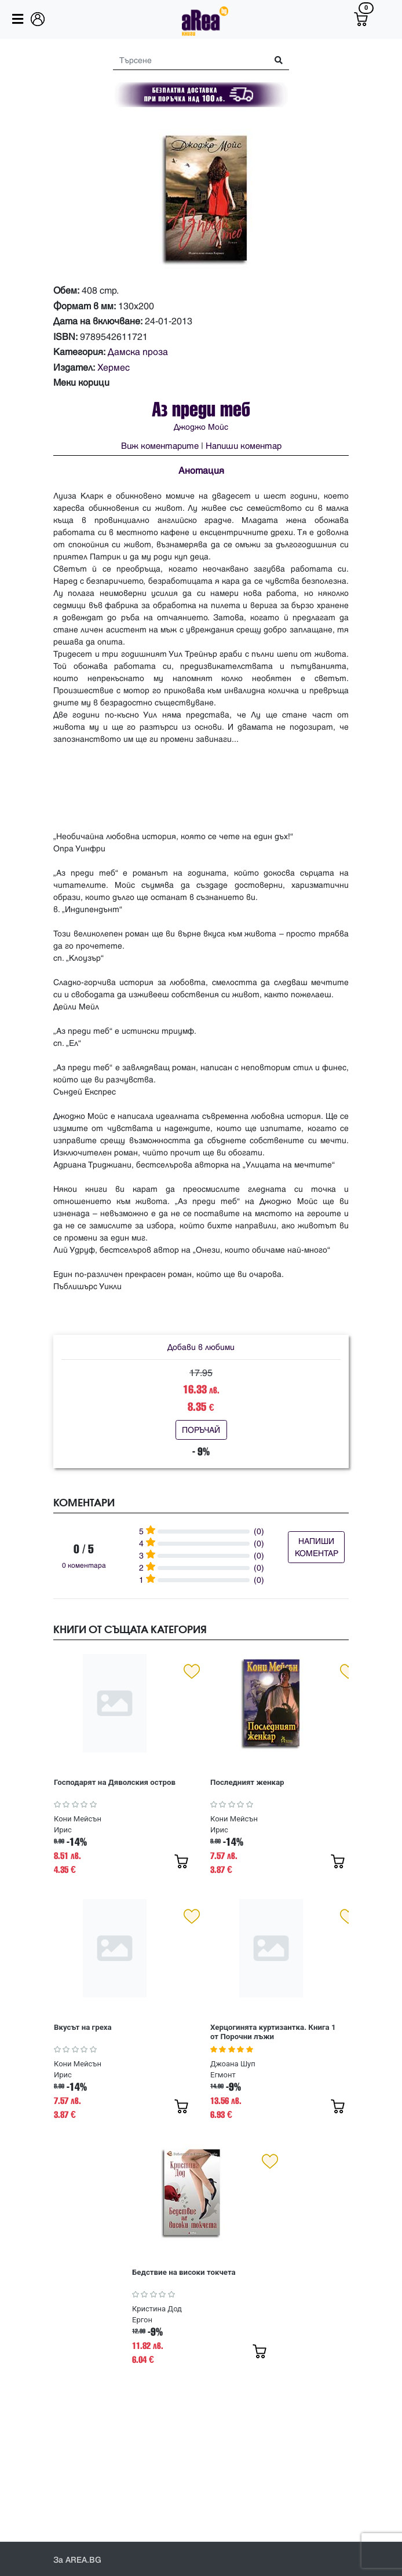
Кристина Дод (157, 2308)
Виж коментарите (160, 446)
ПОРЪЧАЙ (201, 1430)
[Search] (186, 61)
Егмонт (223, 2074)
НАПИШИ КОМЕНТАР (316, 1547)
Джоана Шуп (232, 2063)
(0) (259, 1531)
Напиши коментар (244, 446)
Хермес (113, 368)
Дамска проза (138, 352)
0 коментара (84, 1565)
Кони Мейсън (77, 1818)
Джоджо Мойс (201, 427)
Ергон (142, 2319)
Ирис (63, 1829)
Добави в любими (201, 1347)
